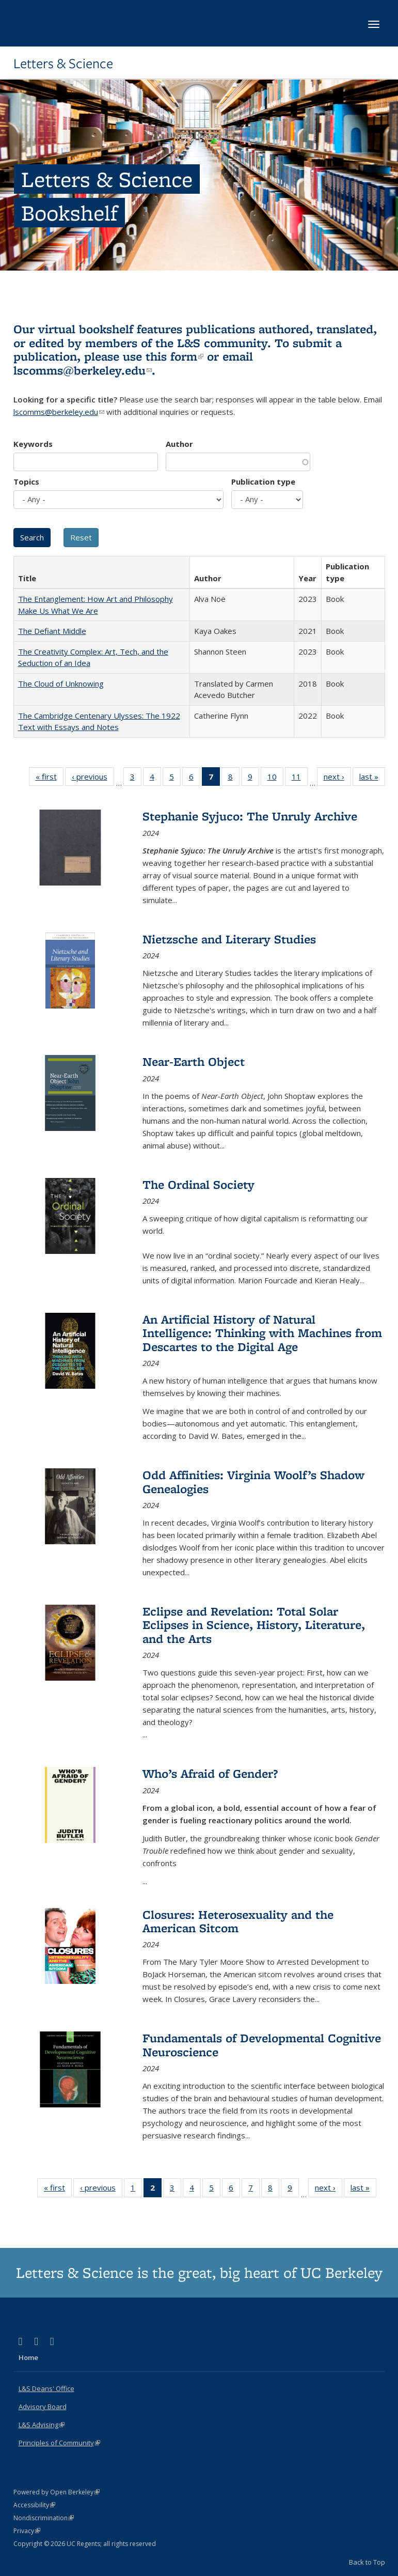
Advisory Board (43, 2406)
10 (275, 778)
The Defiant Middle (52, 631)
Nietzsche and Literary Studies (229, 939)
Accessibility (34, 2505)
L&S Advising (42, 2424)
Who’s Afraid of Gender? (210, 1773)
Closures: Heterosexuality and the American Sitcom (237, 1921)
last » (372, 778)
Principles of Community (59, 2442)
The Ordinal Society (198, 1184)
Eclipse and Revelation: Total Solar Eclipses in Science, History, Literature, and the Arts (253, 1625)
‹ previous (93, 778)
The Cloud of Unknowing (61, 683)
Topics (26, 481)
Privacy (26, 2530)
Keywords (33, 444)
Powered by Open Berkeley (56, 2492)
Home (28, 2357)
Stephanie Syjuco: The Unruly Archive (249, 816)
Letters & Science (63, 63)
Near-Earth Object (193, 1061)
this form (174, 356)
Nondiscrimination (43, 2517)
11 (300, 778)
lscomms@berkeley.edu (82, 370)
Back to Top (367, 2562)
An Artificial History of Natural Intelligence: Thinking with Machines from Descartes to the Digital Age (262, 1333)
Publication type (263, 481)
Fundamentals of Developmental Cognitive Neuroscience (261, 2044)
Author (179, 444)
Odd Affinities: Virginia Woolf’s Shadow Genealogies (253, 1481)
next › (337, 778)
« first (49, 778)
